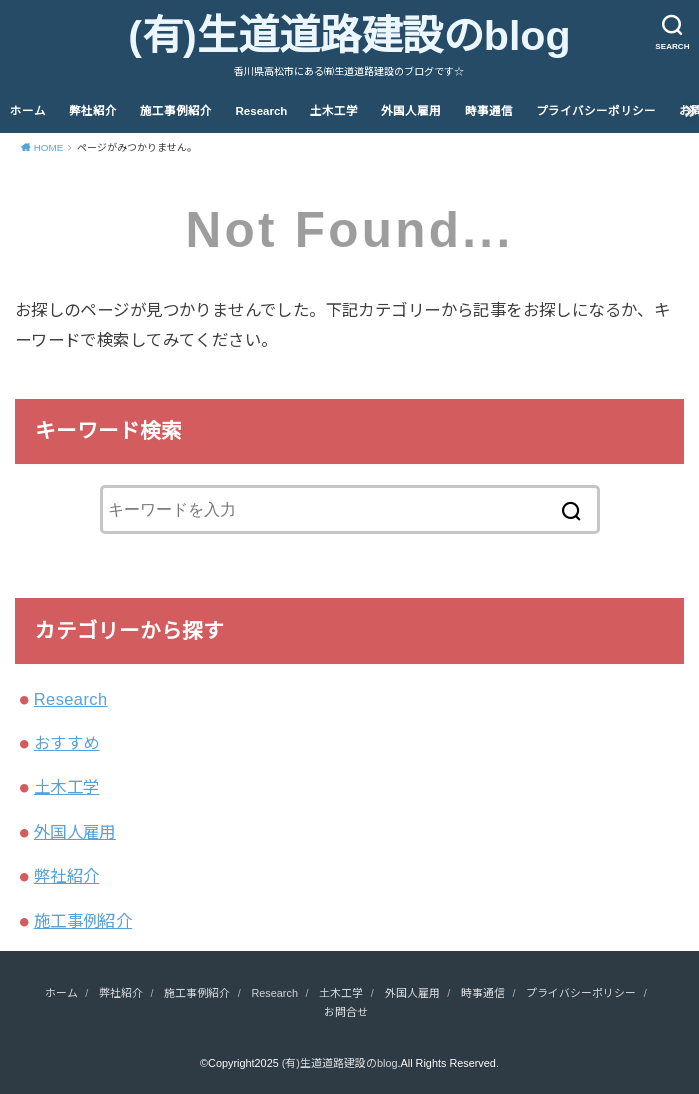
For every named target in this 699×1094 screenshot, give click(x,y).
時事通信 (489, 111)
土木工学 (334, 111)
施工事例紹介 (176, 111)
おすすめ (67, 743)
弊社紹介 (93, 111)
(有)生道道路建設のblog (349, 36)
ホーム (28, 111)
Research (262, 111)
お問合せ (346, 1012)
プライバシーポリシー (596, 111)
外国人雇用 (411, 111)
